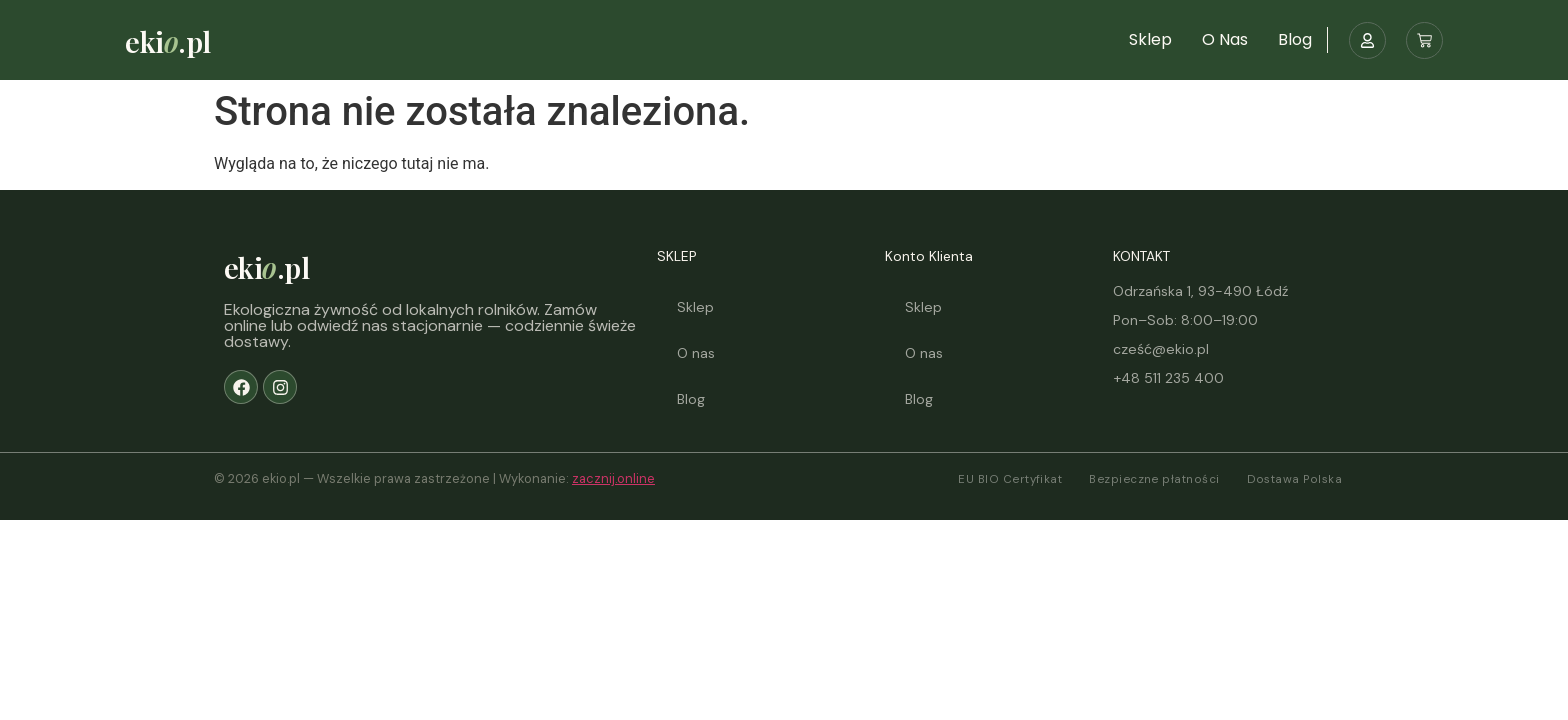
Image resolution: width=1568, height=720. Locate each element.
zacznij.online (613, 478)
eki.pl (167, 41)
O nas (1225, 39)
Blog (1295, 39)
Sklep (1150, 39)
